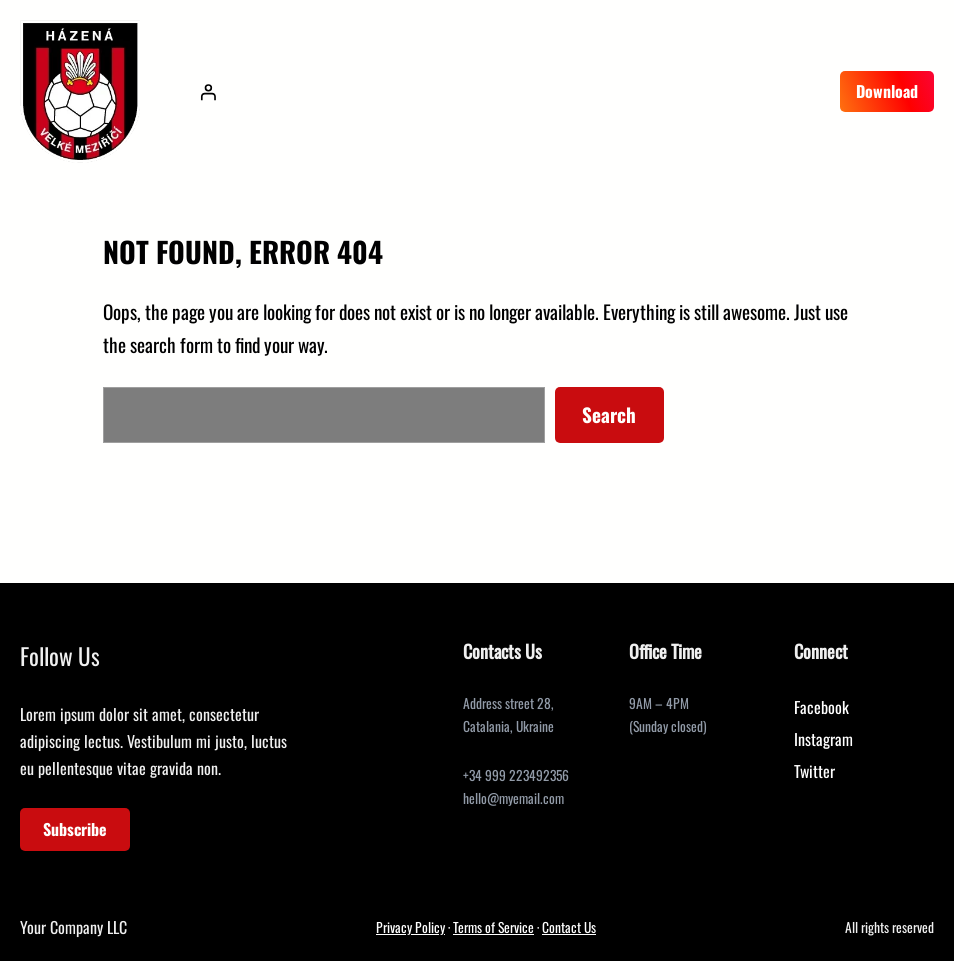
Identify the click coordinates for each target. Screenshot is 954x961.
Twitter (814, 771)
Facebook (821, 707)
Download (887, 91)
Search (609, 414)
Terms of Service (493, 927)
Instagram (823, 739)
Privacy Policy (410, 927)
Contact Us (569, 927)
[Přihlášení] (208, 92)
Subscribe (75, 829)
